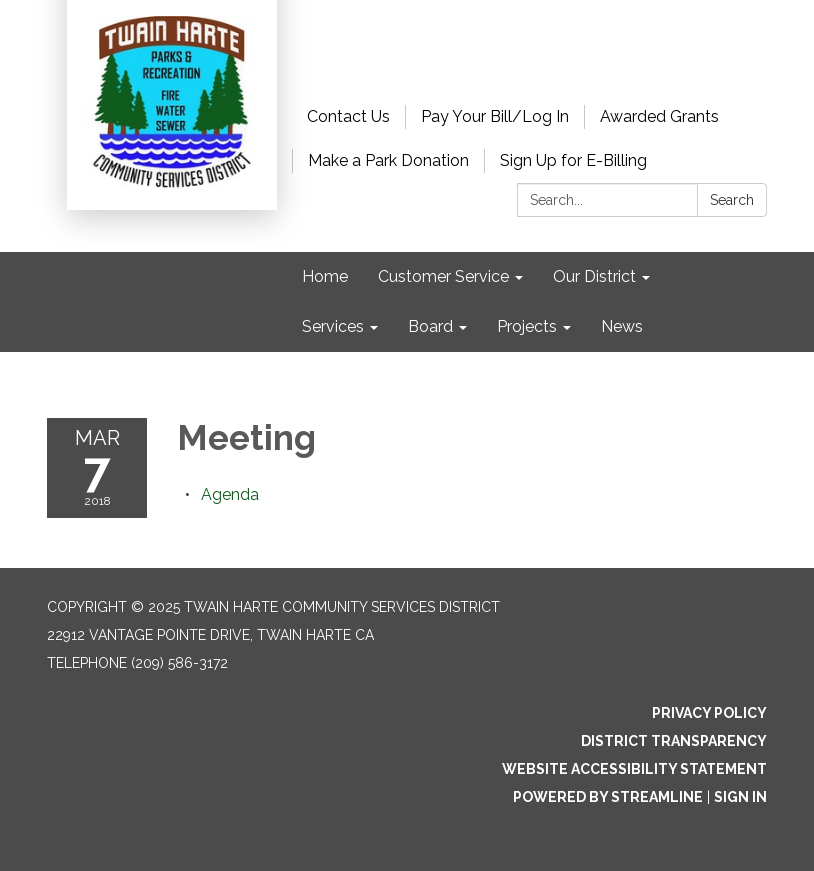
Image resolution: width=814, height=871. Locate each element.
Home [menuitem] (325, 276)
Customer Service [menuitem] (443, 276)
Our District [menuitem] (594, 276)
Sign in (740, 797)
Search (732, 200)
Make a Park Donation (388, 160)
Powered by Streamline (608, 797)
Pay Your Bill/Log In (495, 116)
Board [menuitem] (430, 326)
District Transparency (674, 741)
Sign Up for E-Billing (573, 160)
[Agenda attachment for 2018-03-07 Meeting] (230, 494)
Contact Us (348, 116)
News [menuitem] (622, 326)
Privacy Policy (709, 713)
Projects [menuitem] (527, 326)
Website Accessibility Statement (634, 769)
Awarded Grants (659, 116)
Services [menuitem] (333, 326)
